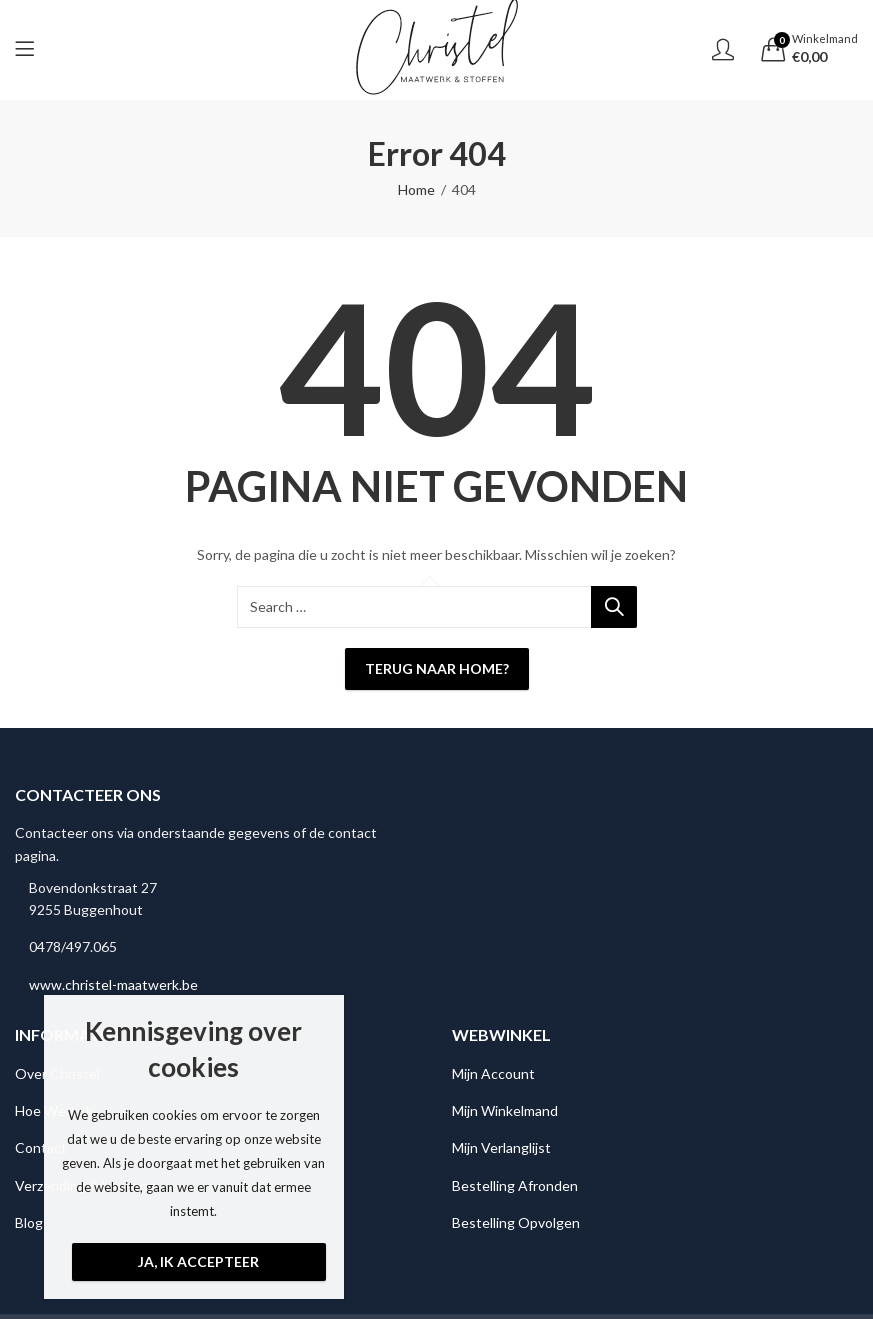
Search (614, 607)
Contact (41, 1147)
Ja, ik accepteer (198, 1261)
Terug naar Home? (437, 668)
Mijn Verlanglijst (501, 1147)
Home (416, 189)
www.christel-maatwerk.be (113, 984)
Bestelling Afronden (515, 1185)
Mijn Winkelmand (505, 1110)
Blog (29, 1222)
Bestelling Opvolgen (516, 1222)
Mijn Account (493, 1073)
